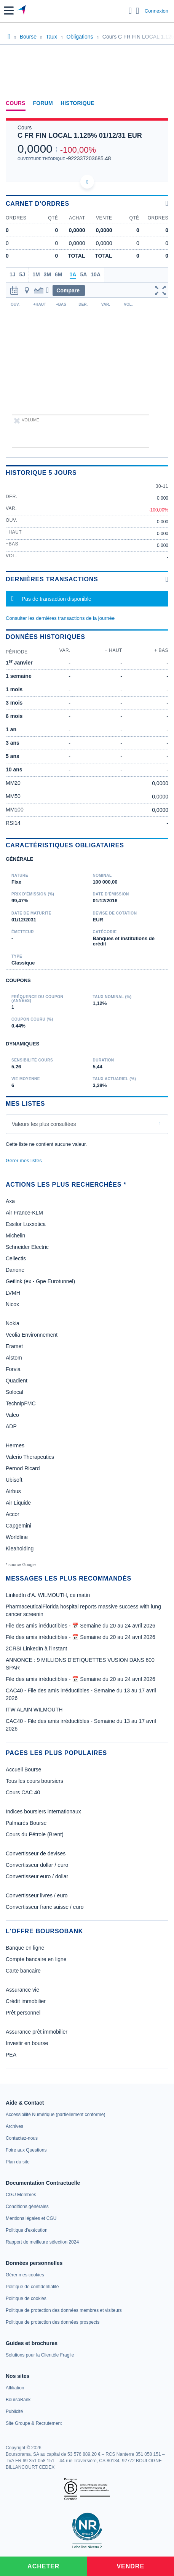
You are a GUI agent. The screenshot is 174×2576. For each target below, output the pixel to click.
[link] (55, 2114)
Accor (12, 1514)
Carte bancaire (23, 1971)
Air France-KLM (24, 1213)
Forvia (13, 1369)
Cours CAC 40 (23, 1792)
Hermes (15, 1445)
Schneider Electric (27, 1247)
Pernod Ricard (23, 1468)
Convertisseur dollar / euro (37, 1865)
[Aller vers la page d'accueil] (22, 11)
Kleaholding (20, 1548)
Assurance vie (22, 1990)
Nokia (12, 1323)
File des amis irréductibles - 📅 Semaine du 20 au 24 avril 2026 (80, 1626)
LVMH (13, 1293)
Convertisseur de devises (35, 1853)
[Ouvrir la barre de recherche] (130, 10)
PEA (11, 2055)
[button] (9, 10)
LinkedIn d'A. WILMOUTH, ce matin (48, 1595)
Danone (15, 1270)
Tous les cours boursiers (34, 1781)
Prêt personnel (23, 2013)
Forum (43, 103)
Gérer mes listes (24, 1160)
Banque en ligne (25, 1948)
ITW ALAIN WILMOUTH (34, 1710)
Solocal (14, 1392)
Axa (10, 1201)
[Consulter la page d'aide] (137, 10)
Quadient (16, 1381)
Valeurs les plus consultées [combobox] (44, 1124)
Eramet (14, 1346)
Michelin (15, 1235)
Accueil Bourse (23, 1769)
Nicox (12, 1304)
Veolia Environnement (31, 1335)
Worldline (17, 1537)
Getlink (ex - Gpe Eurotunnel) (40, 1281)
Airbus (13, 1491)
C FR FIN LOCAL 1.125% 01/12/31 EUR (80, 135)
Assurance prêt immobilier (36, 2032)
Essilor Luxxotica (26, 1224)
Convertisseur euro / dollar (37, 1876)
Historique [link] (77, 103)
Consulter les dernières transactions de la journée (60, 618)
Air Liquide (18, 1503)
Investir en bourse (27, 2043)
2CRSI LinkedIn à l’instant (36, 1648)
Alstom (14, 1358)
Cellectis (16, 1258)
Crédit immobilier (26, 2001)
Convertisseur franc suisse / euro (45, 1907)
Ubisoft (14, 1480)
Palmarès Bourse (26, 1823)
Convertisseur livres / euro (37, 1895)
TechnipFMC (21, 1403)
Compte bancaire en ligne (36, 1959)
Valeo (12, 1415)
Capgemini (18, 1526)
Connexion (156, 11)
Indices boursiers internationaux (43, 1811)
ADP (11, 1426)
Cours (16, 103)
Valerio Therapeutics (30, 1457)
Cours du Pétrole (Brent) (35, 1834)
